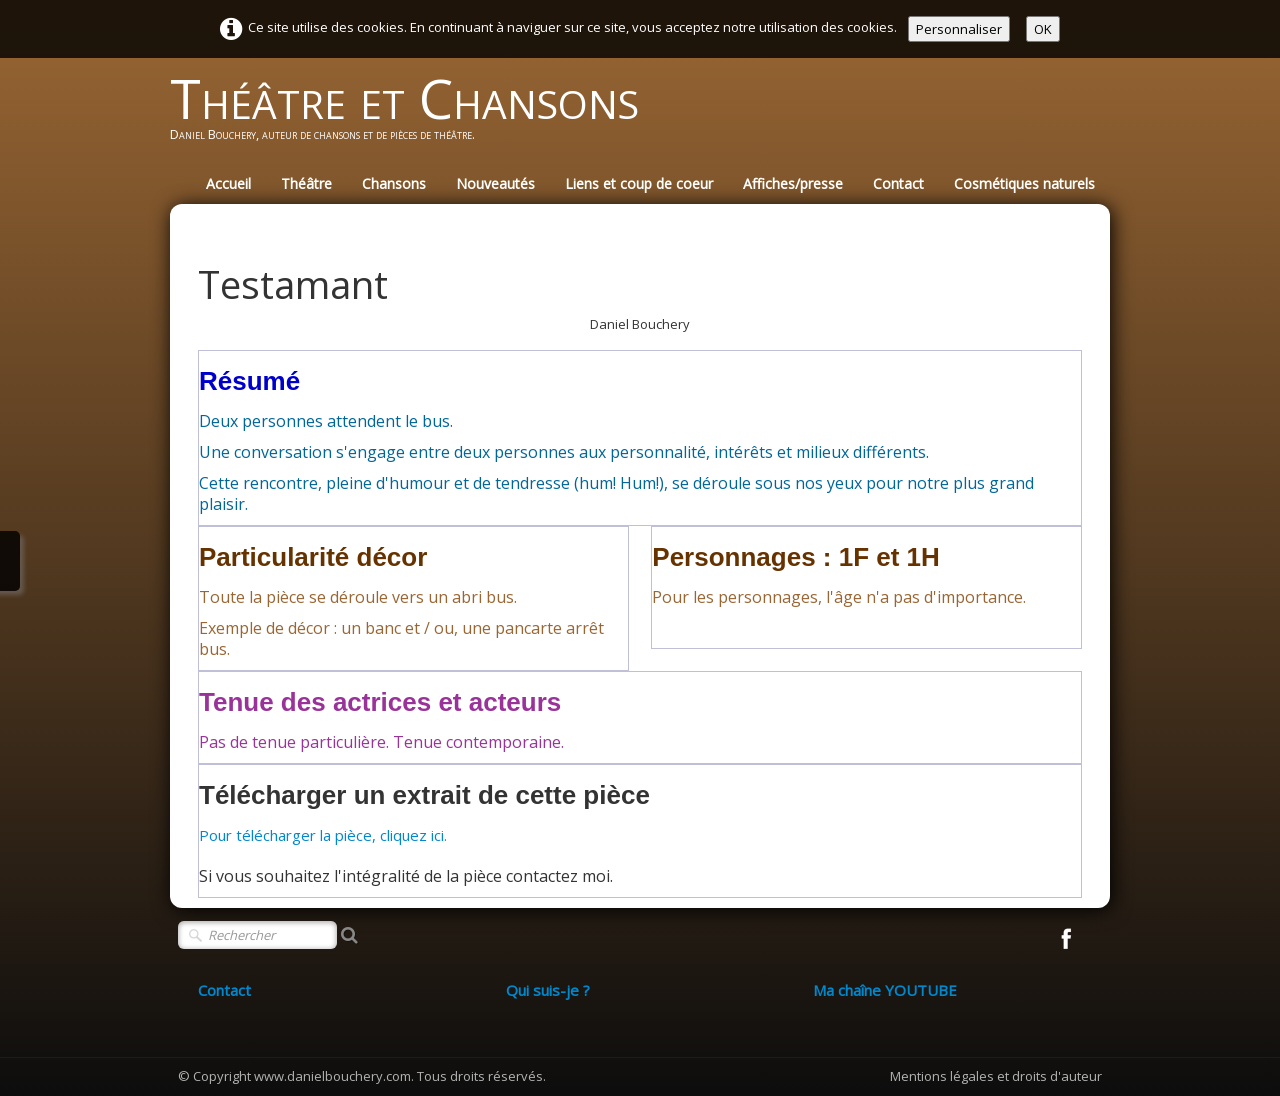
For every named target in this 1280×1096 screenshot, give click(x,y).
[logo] (412, 116)
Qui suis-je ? (548, 990)
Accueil (228, 183)
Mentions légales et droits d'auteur (996, 1076)
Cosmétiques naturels (1024, 183)
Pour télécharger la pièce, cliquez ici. (323, 835)
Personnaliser (959, 29)
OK (1043, 29)
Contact (898, 183)
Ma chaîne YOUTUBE (885, 990)
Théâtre (306, 183)
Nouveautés (495, 183)
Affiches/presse (793, 183)
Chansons (394, 183)
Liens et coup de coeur (639, 183)
